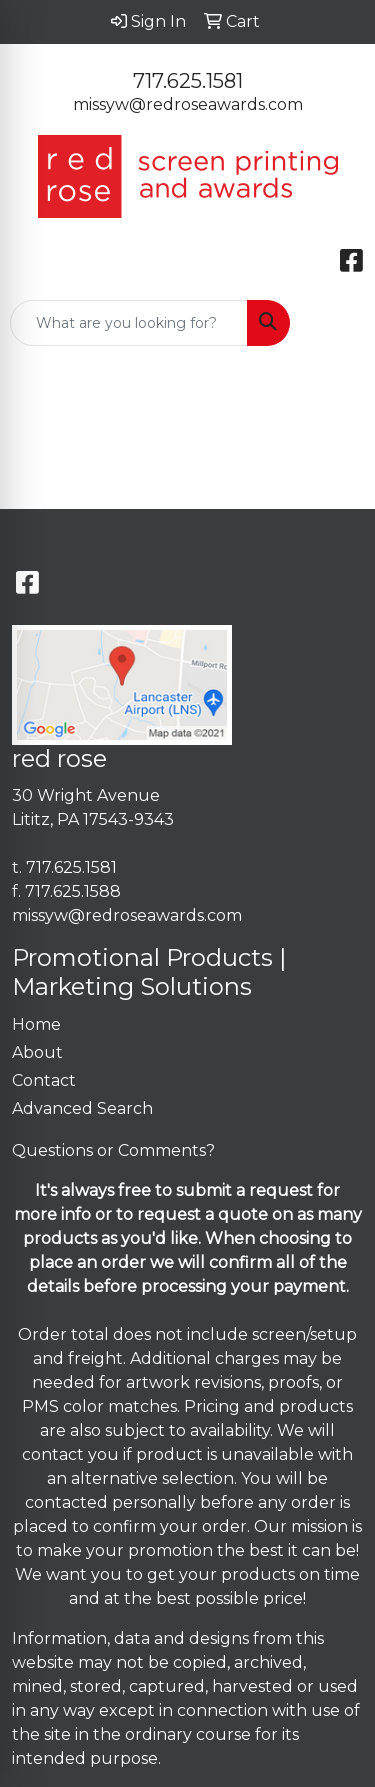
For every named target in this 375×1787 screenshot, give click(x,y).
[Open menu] (335, 323)
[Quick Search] (129, 323)
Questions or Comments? (113, 1150)
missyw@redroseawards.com (188, 104)
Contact (44, 1080)
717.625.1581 (188, 81)
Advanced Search (82, 1108)
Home (36, 1024)
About (37, 1052)
